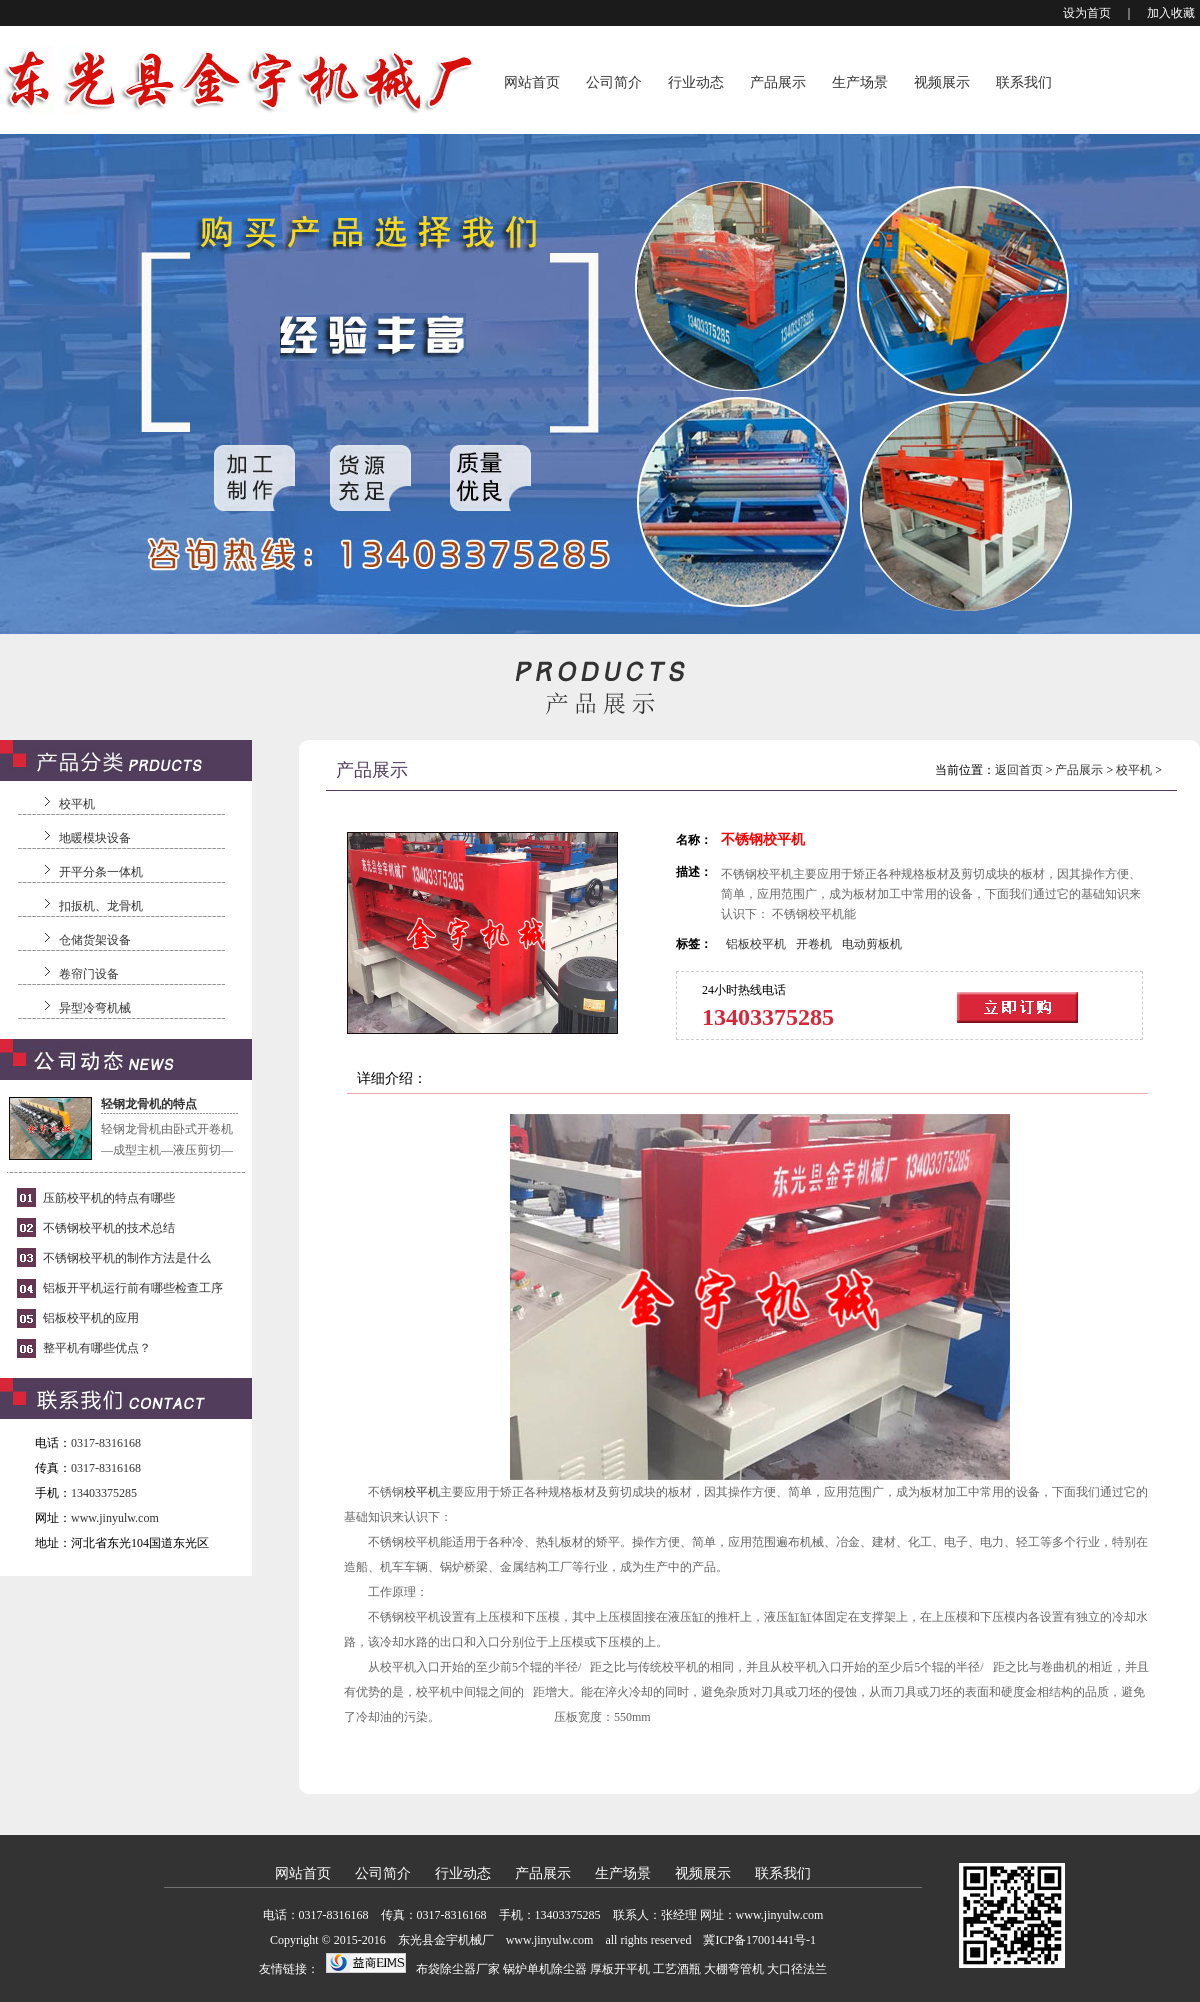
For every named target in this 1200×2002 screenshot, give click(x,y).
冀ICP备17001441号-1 (759, 1940)
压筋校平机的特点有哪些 (109, 1198)
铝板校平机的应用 (91, 1318)
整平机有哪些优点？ (97, 1348)
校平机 (77, 804)
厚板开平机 (620, 1969)
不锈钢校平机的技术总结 (109, 1228)
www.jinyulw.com (115, 1518)
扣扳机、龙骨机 (101, 906)
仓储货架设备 (95, 940)
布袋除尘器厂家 (458, 1969)
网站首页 (532, 82)
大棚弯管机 (734, 1969)
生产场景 (860, 82)
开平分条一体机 (101, 872)
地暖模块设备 (95, 838)
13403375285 (104, 1493)
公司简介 (614, 82)
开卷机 (814, 944)
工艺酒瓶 (677, 1969)
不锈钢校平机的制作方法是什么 (127, 1258)
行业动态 (696, 82)
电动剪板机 (872, 944)
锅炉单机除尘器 (545, 1969)
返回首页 (1019, 770)
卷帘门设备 (89, 974)
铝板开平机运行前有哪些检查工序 (133, 1288)
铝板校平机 (756, 944)
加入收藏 (1171, 13)
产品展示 (778, 82)
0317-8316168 (106, 1443)
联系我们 (1024, 82)
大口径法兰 (797, 1969)
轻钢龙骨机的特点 (149, 1104)
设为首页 (1087, 13)
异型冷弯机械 (95, 1008)
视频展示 (942, 82)
